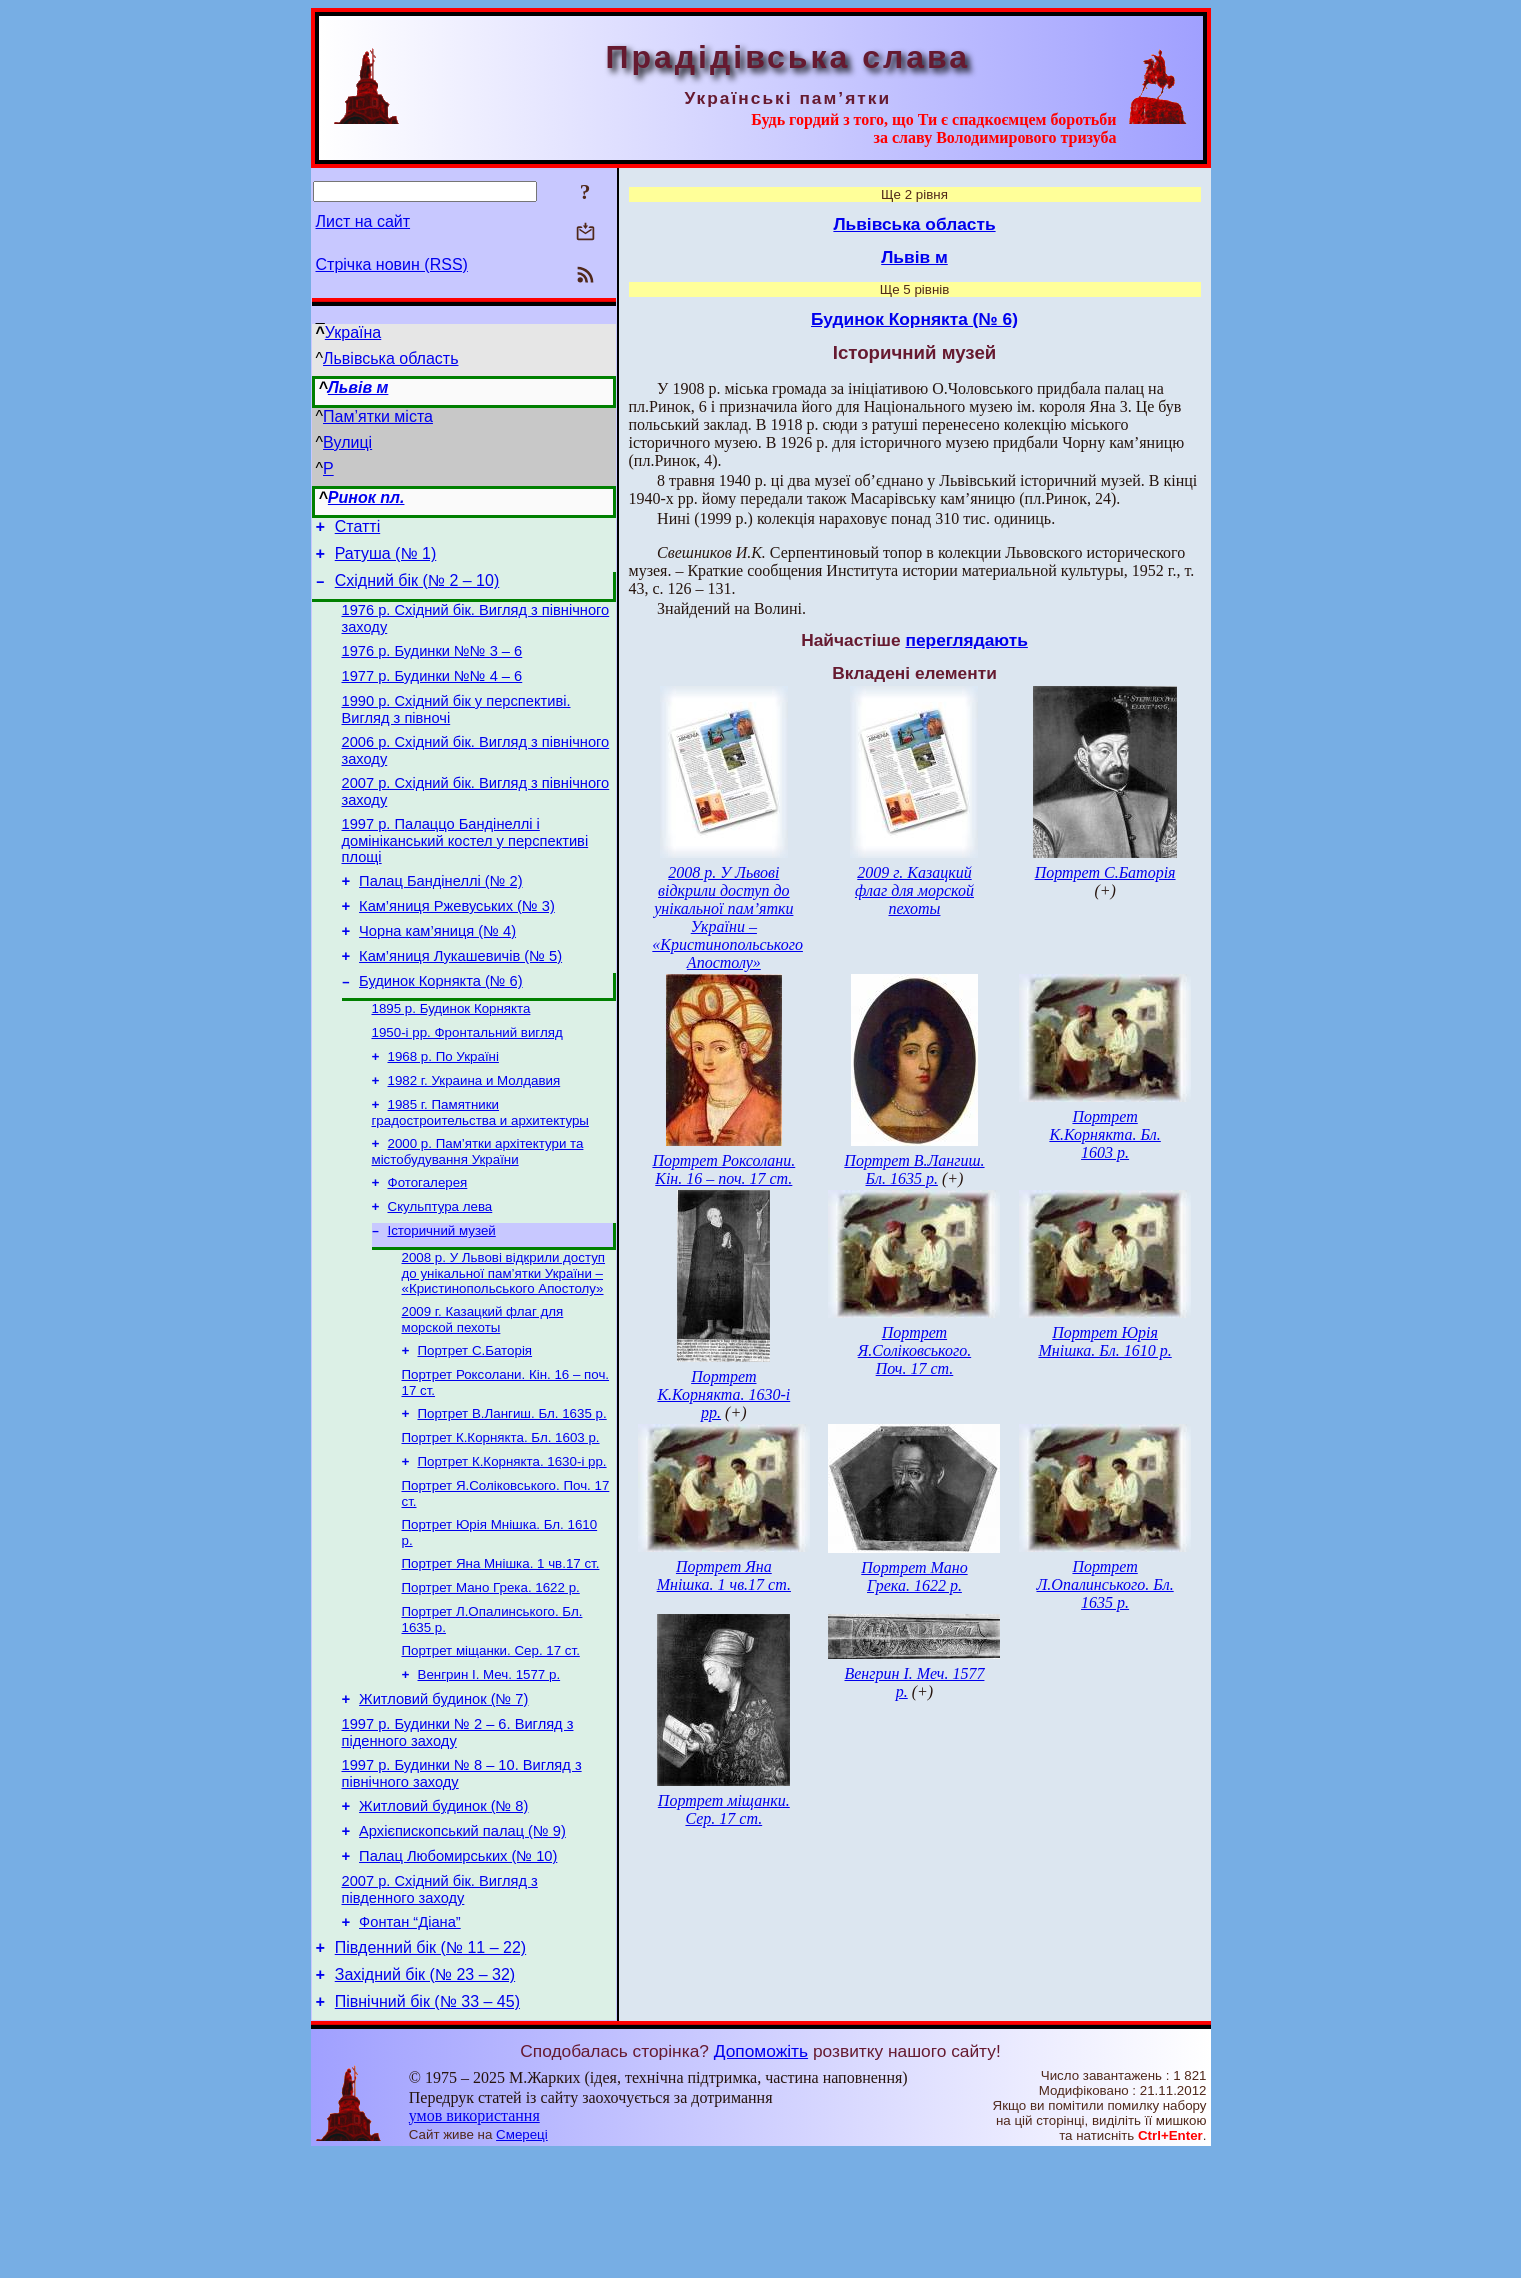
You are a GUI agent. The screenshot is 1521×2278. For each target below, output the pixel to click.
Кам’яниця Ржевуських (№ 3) (457, 942)
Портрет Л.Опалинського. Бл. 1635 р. (1104, 1584)
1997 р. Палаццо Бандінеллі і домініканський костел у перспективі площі (465, 870)
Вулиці (347, 442)
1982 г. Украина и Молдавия (474, 1133)
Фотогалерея (428, 1241)
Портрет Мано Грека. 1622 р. (491, 1672)
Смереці (522, 2258)
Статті (357, 529)
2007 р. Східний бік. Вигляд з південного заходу (440, 2001)
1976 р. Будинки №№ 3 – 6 (432, 666)
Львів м (358, 387)
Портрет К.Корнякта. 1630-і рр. (512, 1538)
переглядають (966, 640)
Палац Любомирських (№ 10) (458, 1965)
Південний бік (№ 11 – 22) (430, 2065)
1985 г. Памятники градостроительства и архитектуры (480, 1167)
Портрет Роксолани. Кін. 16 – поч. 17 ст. (723, 1169)
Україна (353, 332)
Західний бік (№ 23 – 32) (425, 2095)
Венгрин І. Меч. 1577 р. (489, 1765)
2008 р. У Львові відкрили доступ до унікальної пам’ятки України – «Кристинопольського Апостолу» (504, 1338)
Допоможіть (761, 2175)
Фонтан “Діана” (410, 2037)
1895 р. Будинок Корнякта (451, 1055)
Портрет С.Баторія (475, 1419)
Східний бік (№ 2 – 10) (417, 589)
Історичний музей (442, 1293)
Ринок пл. (366, 497)
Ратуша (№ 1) (386, 559)
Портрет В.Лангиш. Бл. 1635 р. (512, 1486)
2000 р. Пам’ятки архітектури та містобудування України (478, 1208)
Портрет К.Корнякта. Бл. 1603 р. (501, 1512)
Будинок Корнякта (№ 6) (441, 1026)
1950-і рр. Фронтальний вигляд (467, 1081)
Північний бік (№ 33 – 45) (427, 2125)
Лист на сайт (363, 221)
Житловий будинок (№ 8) (443, 1909)
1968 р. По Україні (443, 1107)
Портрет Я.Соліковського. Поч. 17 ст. (914, 1350)
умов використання (474, 2239)
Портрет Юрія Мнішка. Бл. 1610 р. (1104, 1341)
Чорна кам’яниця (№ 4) (437, 970)
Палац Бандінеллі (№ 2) (440, 914)
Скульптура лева (440, 1267)
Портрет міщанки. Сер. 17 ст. (491, 1739)
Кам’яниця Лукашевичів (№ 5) (460, 998)
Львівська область (390, 358)
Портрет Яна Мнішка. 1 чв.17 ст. (501, 1646)
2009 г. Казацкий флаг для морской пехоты (483, 1386)
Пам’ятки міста (378, 416)
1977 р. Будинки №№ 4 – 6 (432, 694)
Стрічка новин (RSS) (392, 264)
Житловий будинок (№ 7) (443, 1793)
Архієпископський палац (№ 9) (462, 1937)
